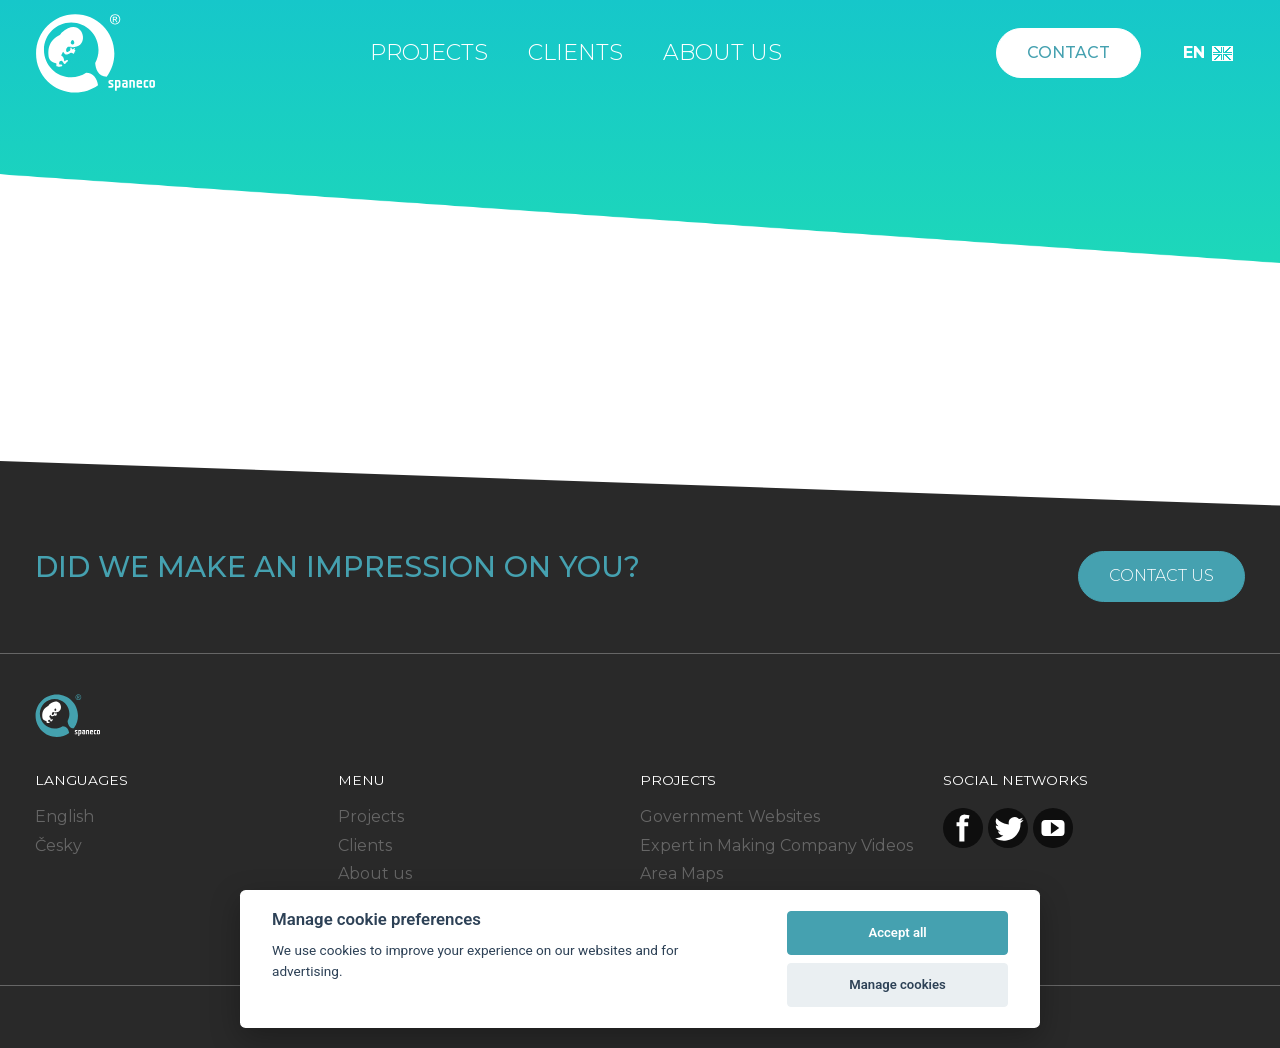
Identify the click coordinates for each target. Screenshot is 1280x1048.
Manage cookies (897, 984)
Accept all (897, 932)
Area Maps (681, 873)
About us (722, 52)
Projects (429, 52)
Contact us (1161, 575)
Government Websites (730, 816)
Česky (58, 845)
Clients (575, 52)
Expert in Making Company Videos (776, 845)
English (64, 816)
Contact (1068, 52)
